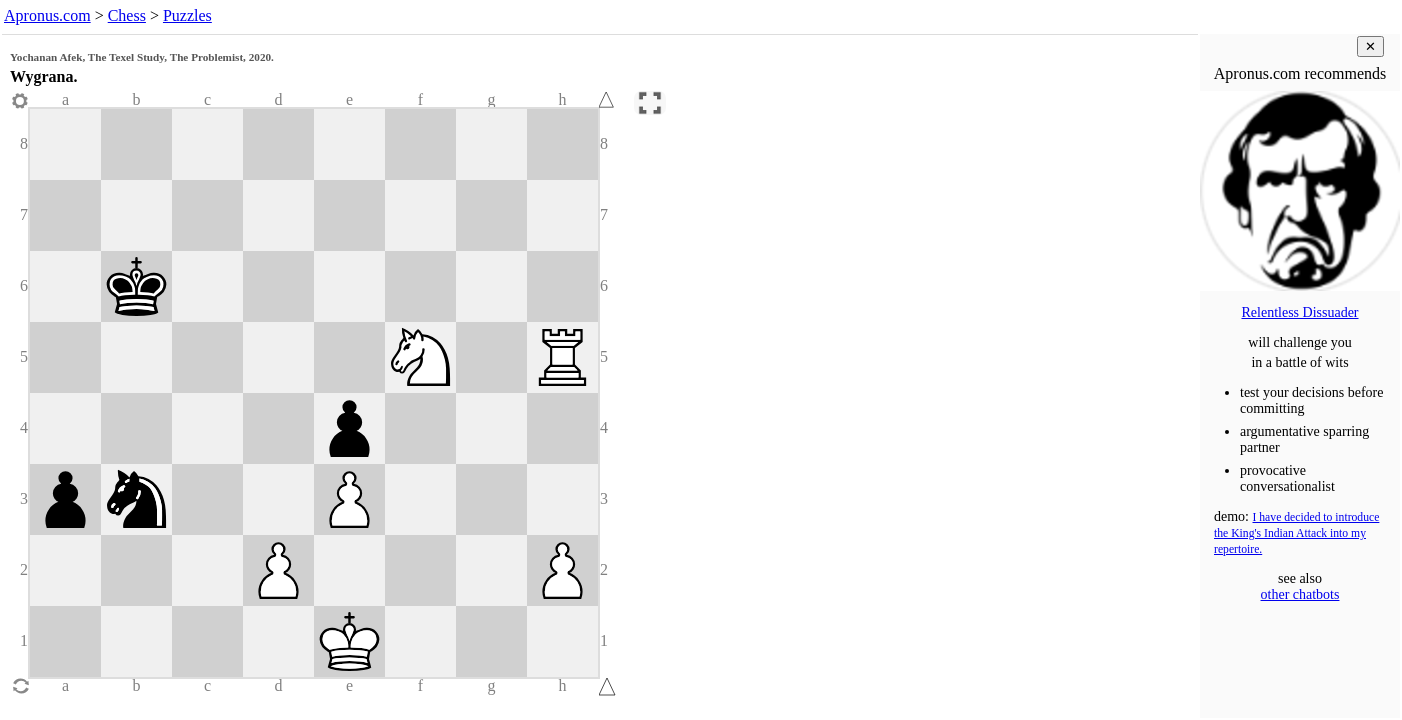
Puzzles (187, 15)
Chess (127, 15)
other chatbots (1300, 594)
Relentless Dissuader (1299, 312)
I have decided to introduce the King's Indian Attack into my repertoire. (1296, 533)
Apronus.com (47, 15)
